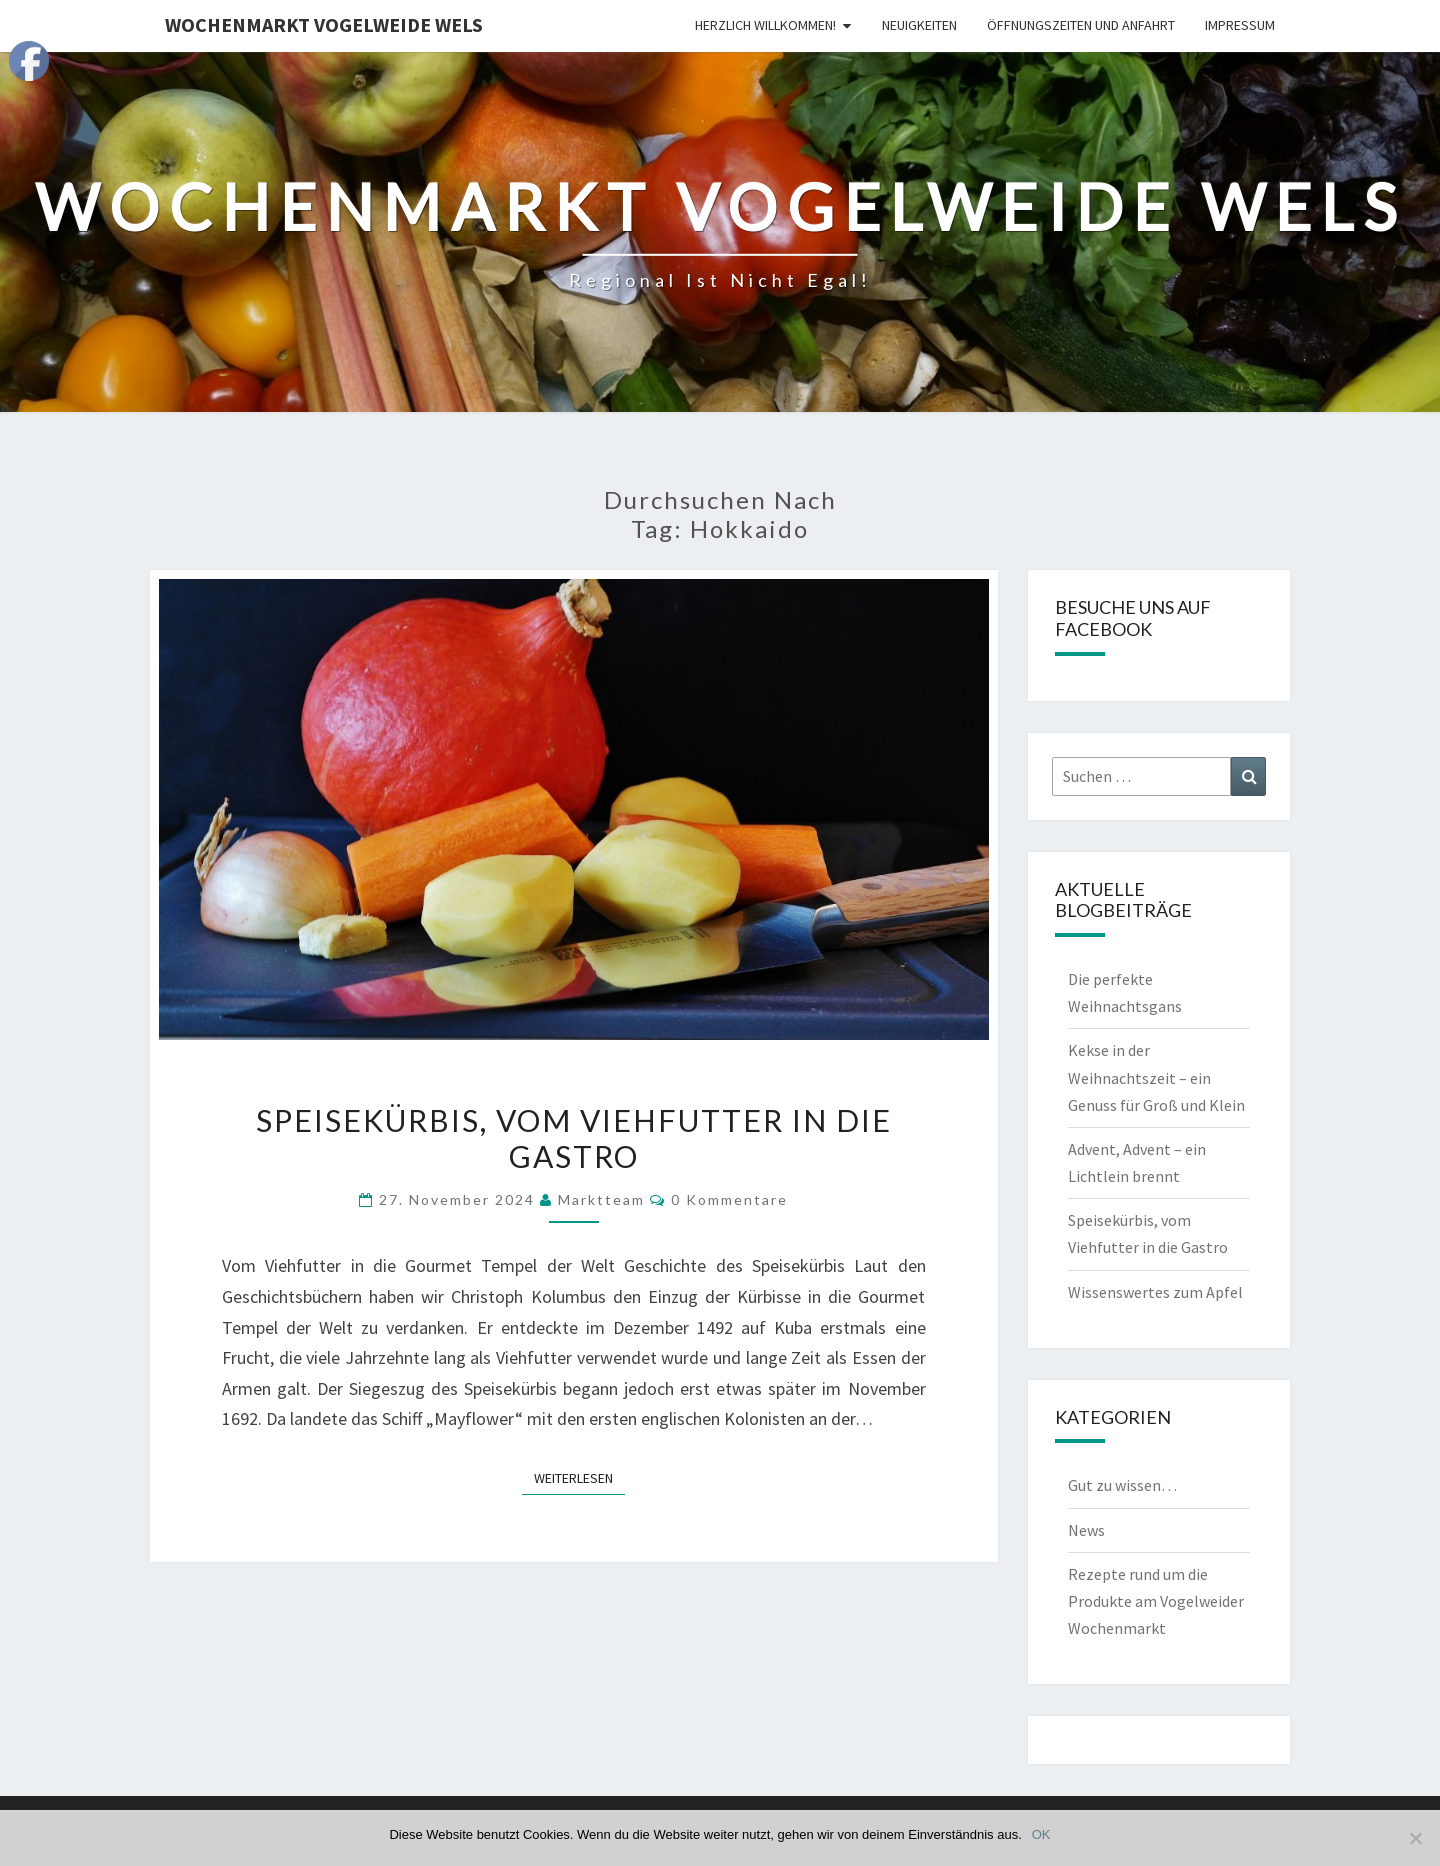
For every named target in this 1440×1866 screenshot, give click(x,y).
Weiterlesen (579, 1477)
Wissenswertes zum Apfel (1155, 1292)
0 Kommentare (729, 1199)
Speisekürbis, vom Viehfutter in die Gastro (574, 1138)
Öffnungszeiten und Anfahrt (1081, 25)
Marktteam (601, 1199)
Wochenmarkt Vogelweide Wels (324, 24)
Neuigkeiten (919, 25)
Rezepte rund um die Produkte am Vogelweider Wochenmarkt (1156, 1601)
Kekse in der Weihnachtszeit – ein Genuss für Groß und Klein (1156, 1077)
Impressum (1240, 25)
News (1086, 1530)
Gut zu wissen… (1122, 1485)
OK (1041, 1834)
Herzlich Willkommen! (765, 25)
